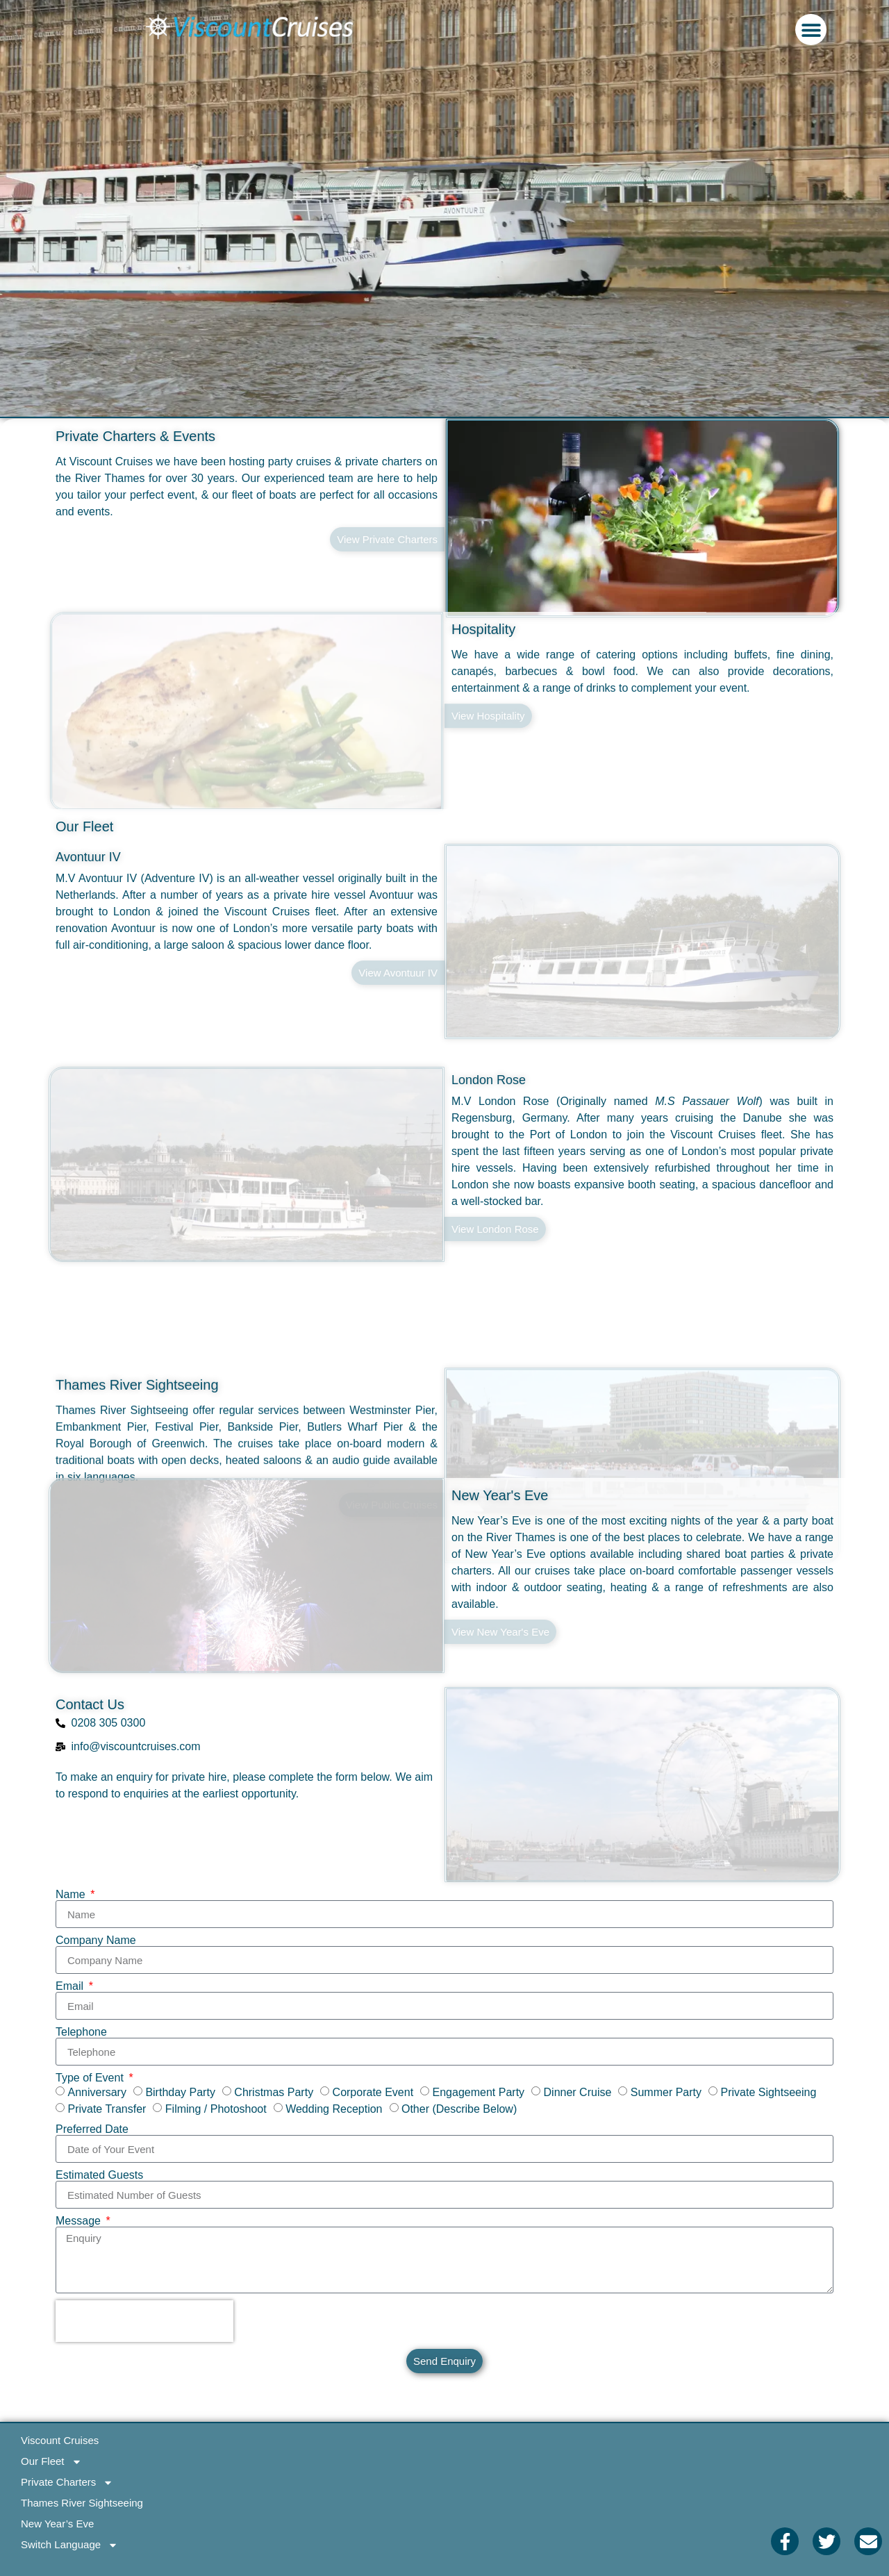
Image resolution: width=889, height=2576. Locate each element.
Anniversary (96, 2092)
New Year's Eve (499, 1495)
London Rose (488, 1080)
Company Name (96, 1940)
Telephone (81, 2032)
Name (72, 1894)
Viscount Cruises (60, 2440)
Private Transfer (106, 2109)
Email (71, 1986)
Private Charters (67, 2482)
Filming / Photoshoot (216, 2109)
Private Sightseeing (769, 2092)
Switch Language (69, 2544)
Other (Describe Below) (459, 2109)
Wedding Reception (333, 2109)
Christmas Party (273, 2092)
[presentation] (144, 2321)
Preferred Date (92, 2129)
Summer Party (666, 2092)
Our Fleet (84, 826)
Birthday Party (180, 2092)
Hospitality (483, 666)
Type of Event (91, 2078)
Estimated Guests (99, 2175)
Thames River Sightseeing (137, 1421)
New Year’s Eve (57, 2523)
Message (79, 2221)
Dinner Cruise (578, 2092)
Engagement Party (479, 2092)
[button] (810, 29)
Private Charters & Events (135, 436)
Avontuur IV (88, 857)
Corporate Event (373, 2092)
